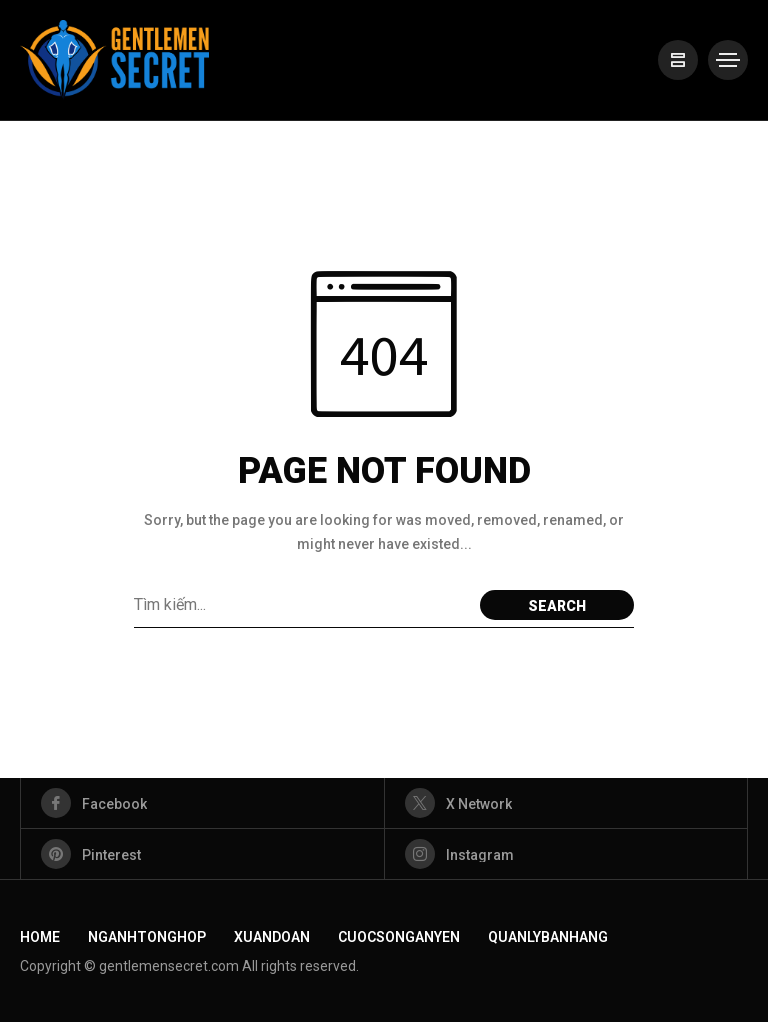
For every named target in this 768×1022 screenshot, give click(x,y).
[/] (678, 60)
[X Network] (566, 803)
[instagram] (566, 854)
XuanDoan (272, 937)
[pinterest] (202, 854)
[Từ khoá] (302, 605)
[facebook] (202, 803)
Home (40, 937)
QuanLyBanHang (548, 937)
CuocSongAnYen (399, 937)
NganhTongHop (147, 937)
